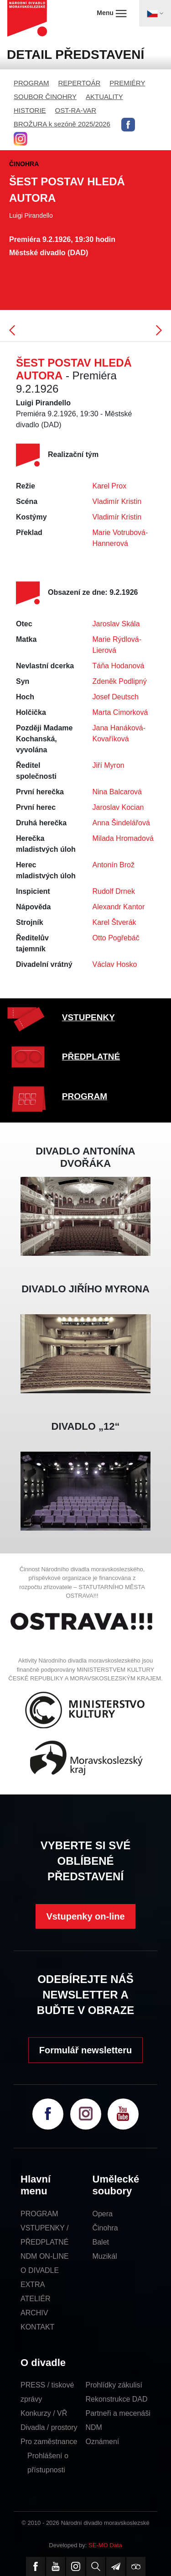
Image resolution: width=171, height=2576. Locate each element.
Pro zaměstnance (49, 2441)
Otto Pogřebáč (116, 938)
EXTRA (33, 2284)
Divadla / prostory (49, 2427)
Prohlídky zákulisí (114, 2385)
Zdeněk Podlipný (120, 681)
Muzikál (105, 2256)
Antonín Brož (114, 865)
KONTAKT (37, 2327)
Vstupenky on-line (85, 1916)
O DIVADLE (40, 2270)
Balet (101, 2242)
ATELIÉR (36, 2299)
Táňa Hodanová (119, 666)
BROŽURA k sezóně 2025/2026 (62, 124)
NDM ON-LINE (45, 2256)
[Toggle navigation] (155, 13)
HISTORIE (30, 110)
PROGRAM (31, 83)
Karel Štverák (114, 922)
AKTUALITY (104, 96)
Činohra (105, 2228)
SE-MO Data (105, 2545)
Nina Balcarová (117, 792)
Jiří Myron (108, 765)
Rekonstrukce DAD (117, 2399)
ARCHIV (34, 2313)
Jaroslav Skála (116, 624)
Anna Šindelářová (121, 823)
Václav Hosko (115, 964)
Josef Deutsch (116, 697)
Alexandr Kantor (119, 907)
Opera (103, 2214)
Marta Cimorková (120, 712)
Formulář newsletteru (85, 2050)
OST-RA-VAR (76, 110)
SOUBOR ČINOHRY (45, 96)
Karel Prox (110, 486)
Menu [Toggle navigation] (111, 13)
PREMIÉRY (127, 83)
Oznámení (102, 2441)
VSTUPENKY (88, 1017)
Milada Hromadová (123, 838)
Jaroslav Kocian (118, 807)
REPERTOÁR (79, 83)
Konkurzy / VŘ (44, 2413)
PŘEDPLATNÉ (91, 1056)
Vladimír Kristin (117, 501)
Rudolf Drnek (114, 891)
